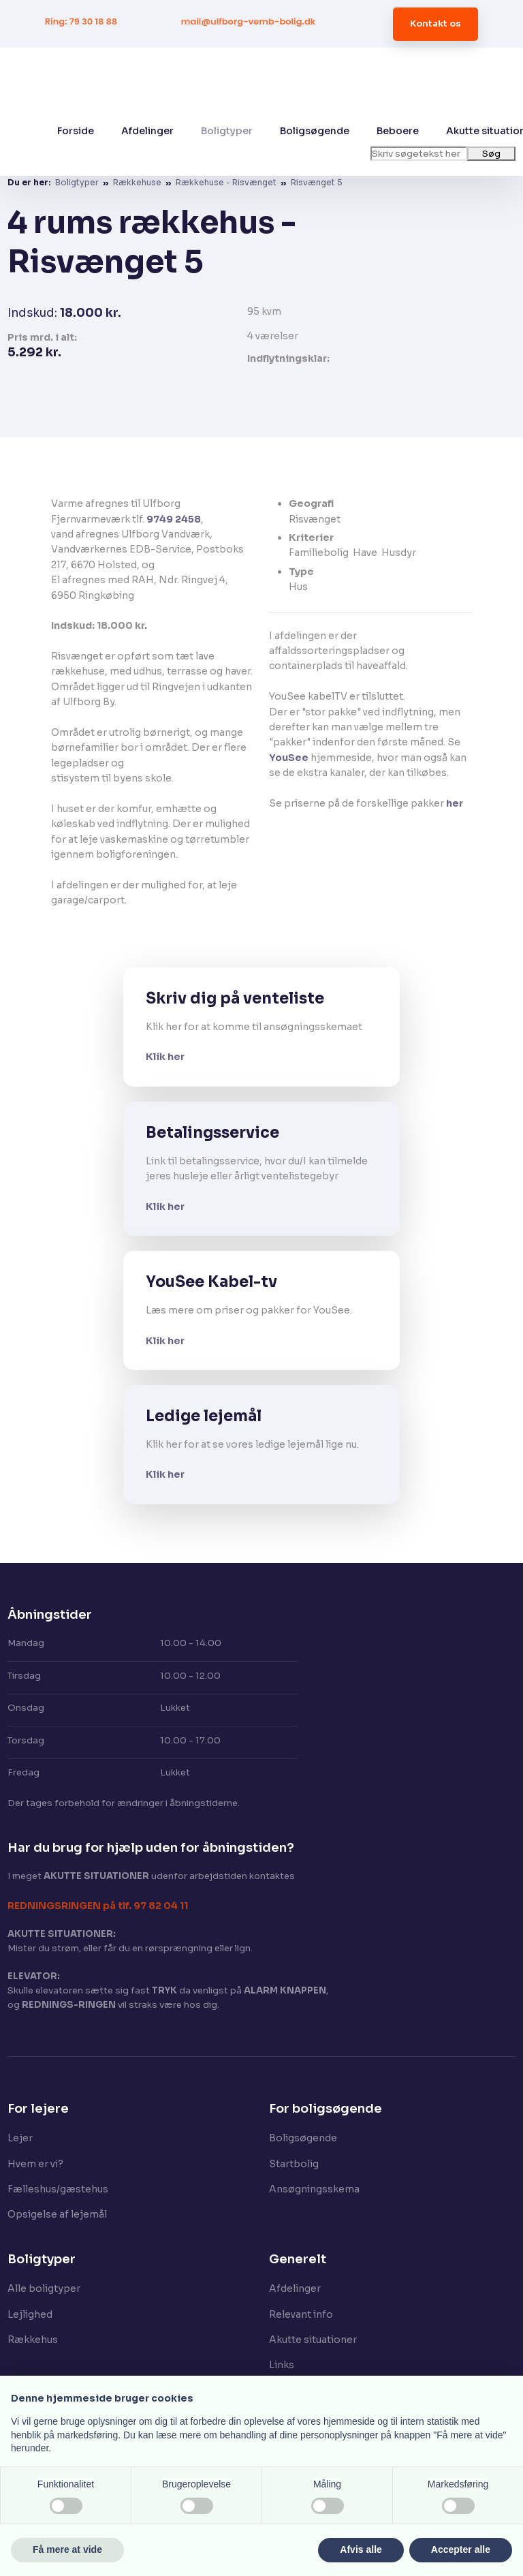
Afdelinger (147, 131)
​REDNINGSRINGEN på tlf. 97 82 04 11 (97, 1905)
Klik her (165, 1057)
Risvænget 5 (317, 182)
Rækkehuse (138, 182)
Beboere (398, 131)
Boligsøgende (314, 131)
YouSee (288, 757)
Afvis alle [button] (360, 2549)
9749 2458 (173, 519)
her (454, 803)
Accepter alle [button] (460, 2549)
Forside (75, 131)
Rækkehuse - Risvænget (227, 182)
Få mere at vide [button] (67, 2549)
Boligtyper (227, 131)
